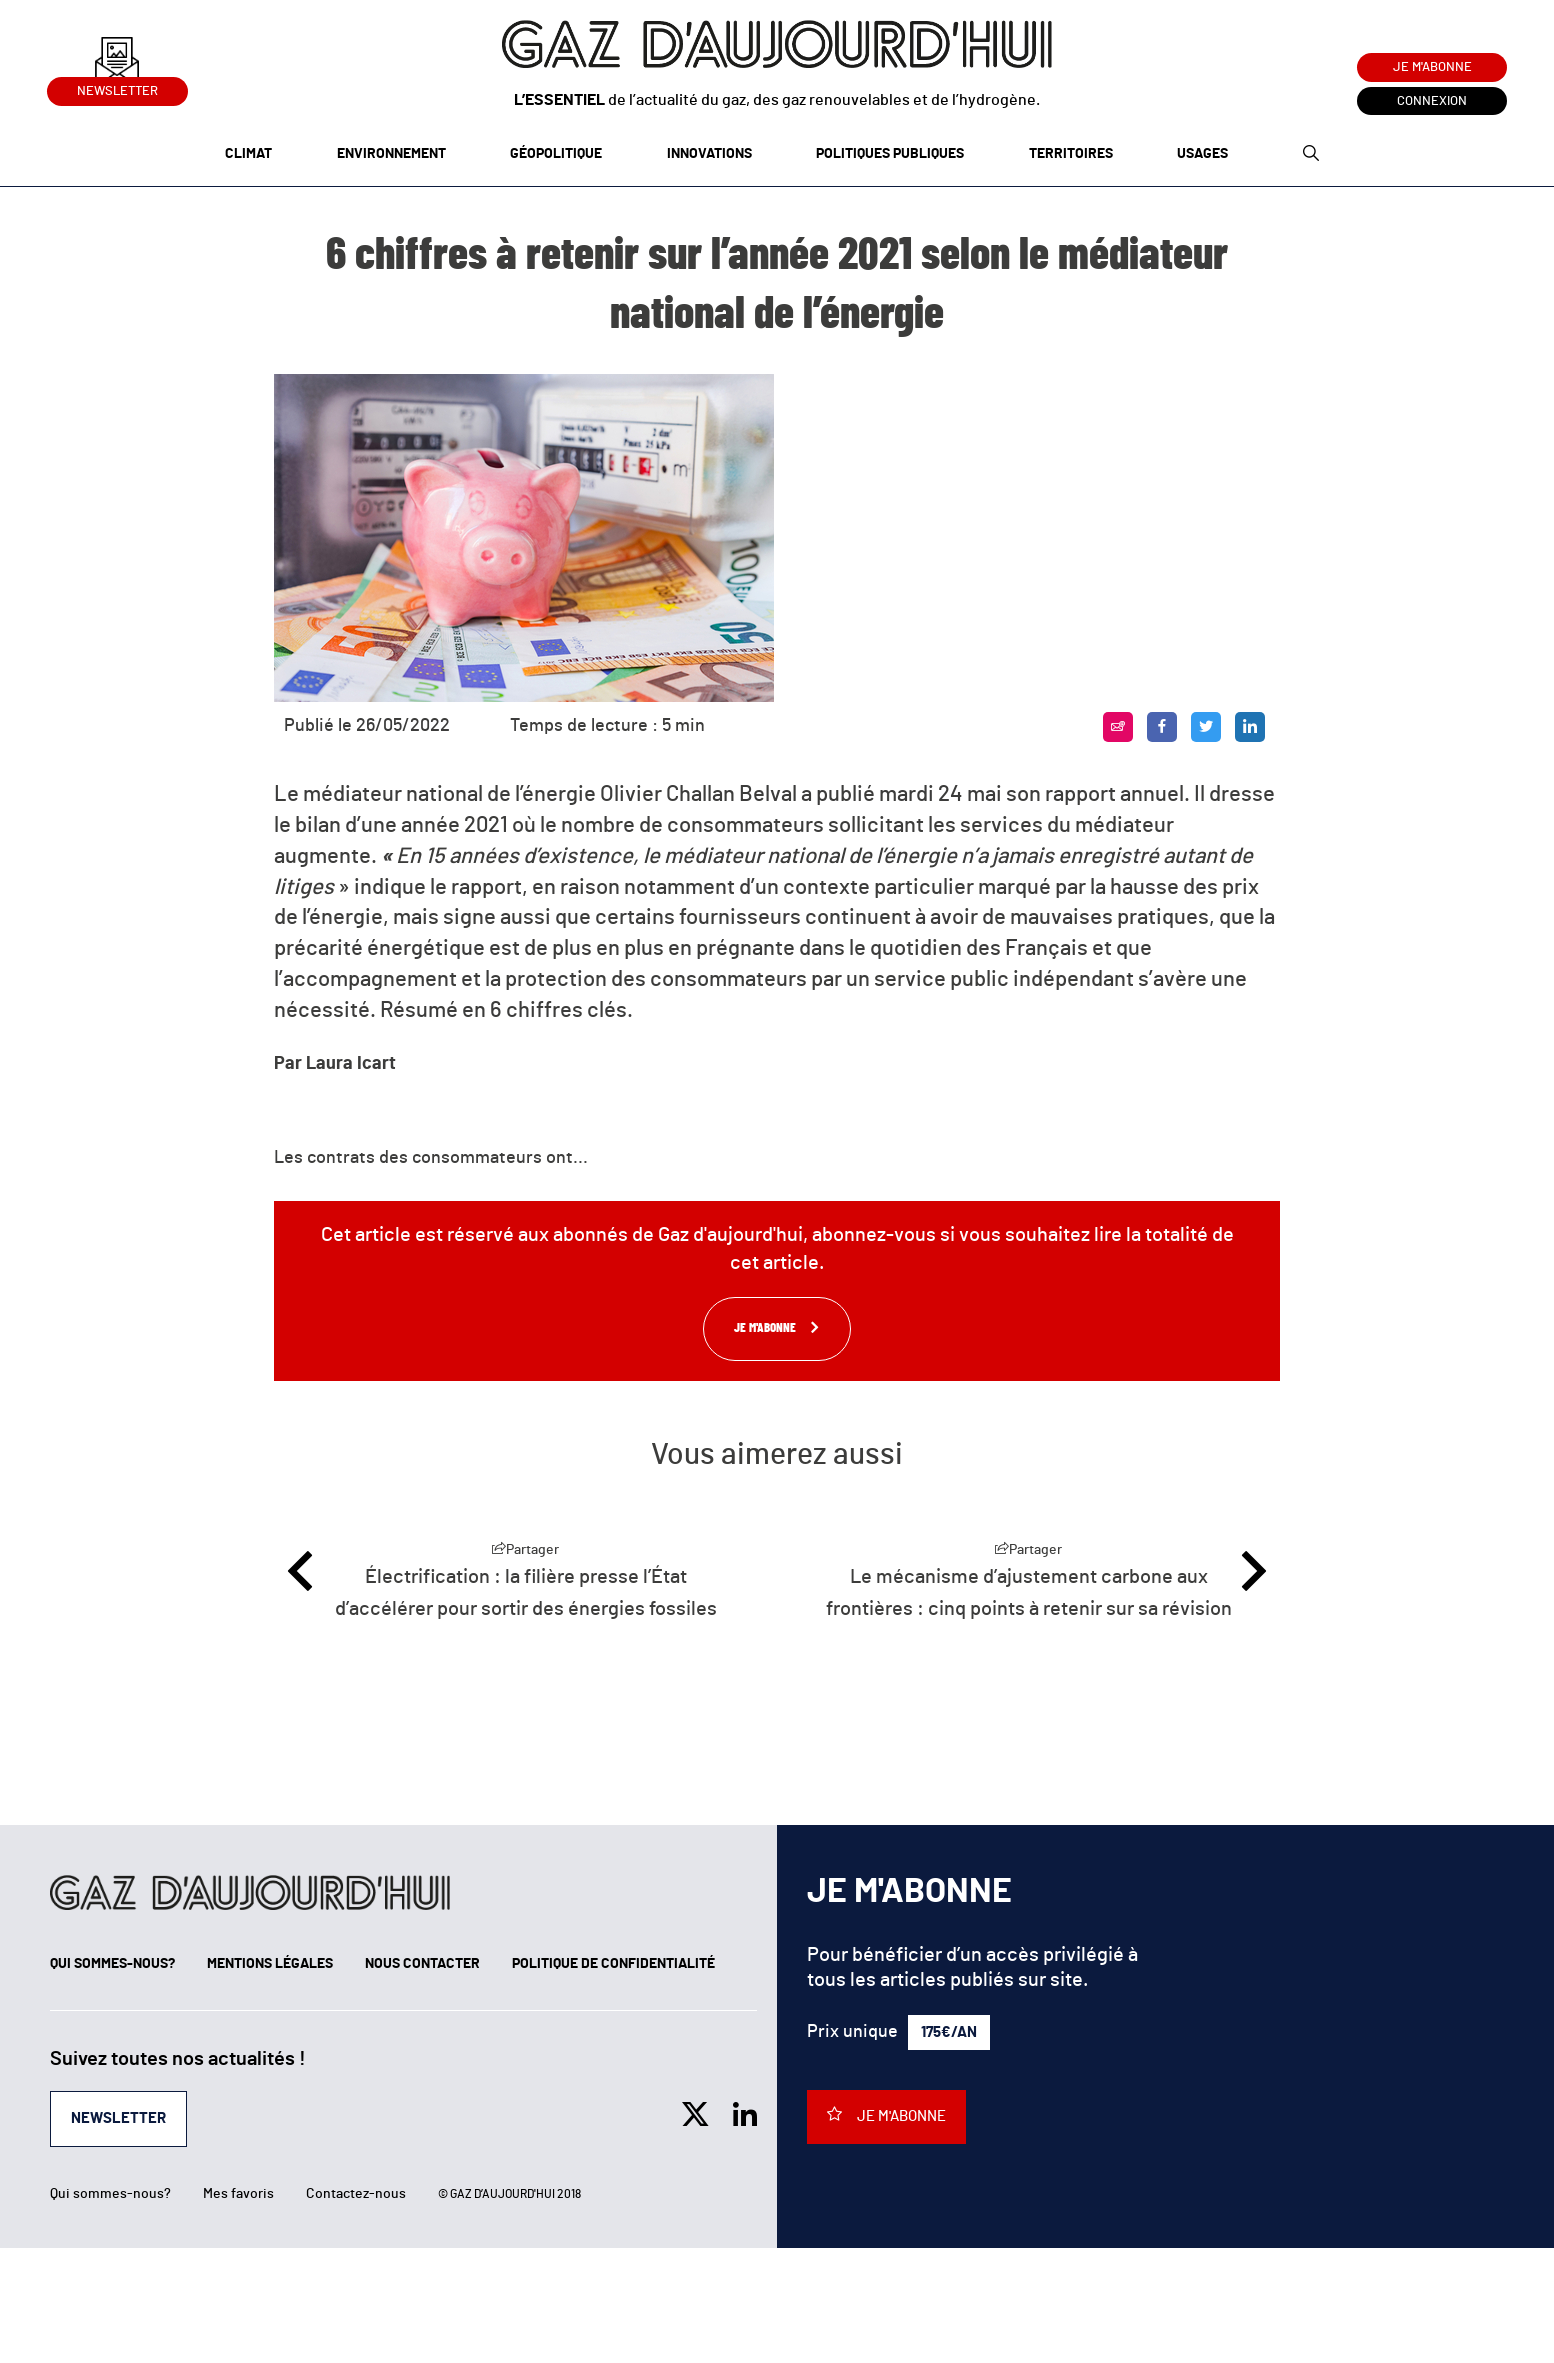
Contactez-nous (356, 2194)
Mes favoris (238, 2194)
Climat (248, 154)
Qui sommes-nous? (112, 1964)
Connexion (1432, 101)
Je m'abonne (1432, 67)
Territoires (1071, 154)
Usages (1202, 154)
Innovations (709, 154)
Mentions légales (270, 1964)
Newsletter (117, 87)
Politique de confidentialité (613, 1964)
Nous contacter (422, 1964)
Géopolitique (556, 154)
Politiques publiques (890, 154)
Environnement (391, 154)
